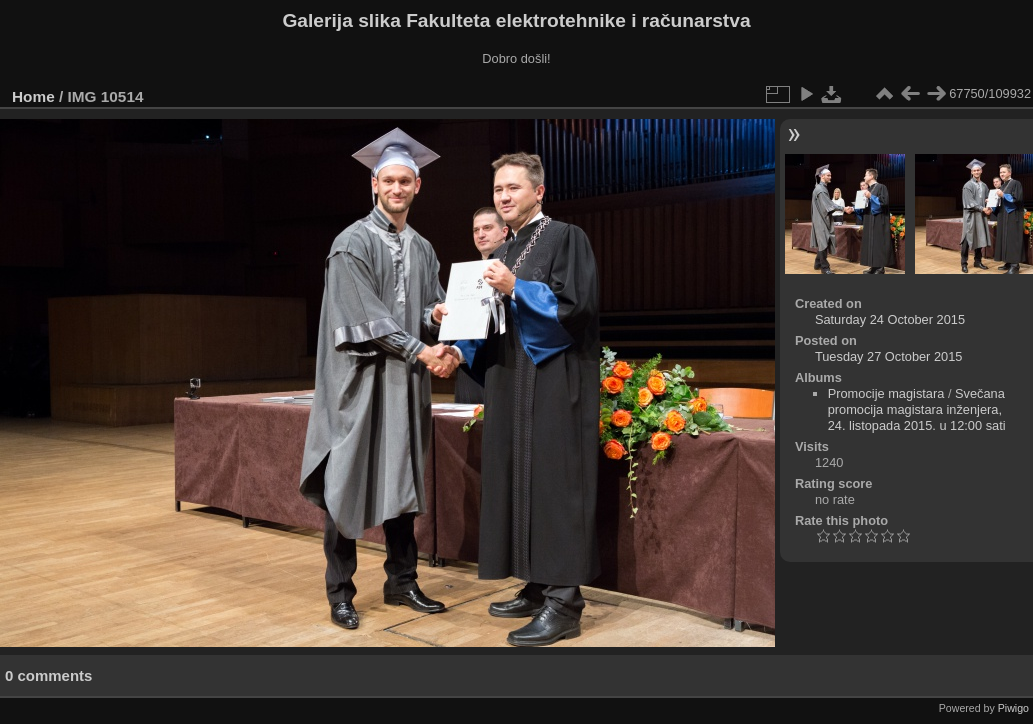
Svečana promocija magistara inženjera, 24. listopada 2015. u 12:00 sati (917, 409)
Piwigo (1013, 708)
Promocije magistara (886, 393)
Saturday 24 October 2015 (890, 319)
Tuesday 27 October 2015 (889, 356)
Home (33, 96)
